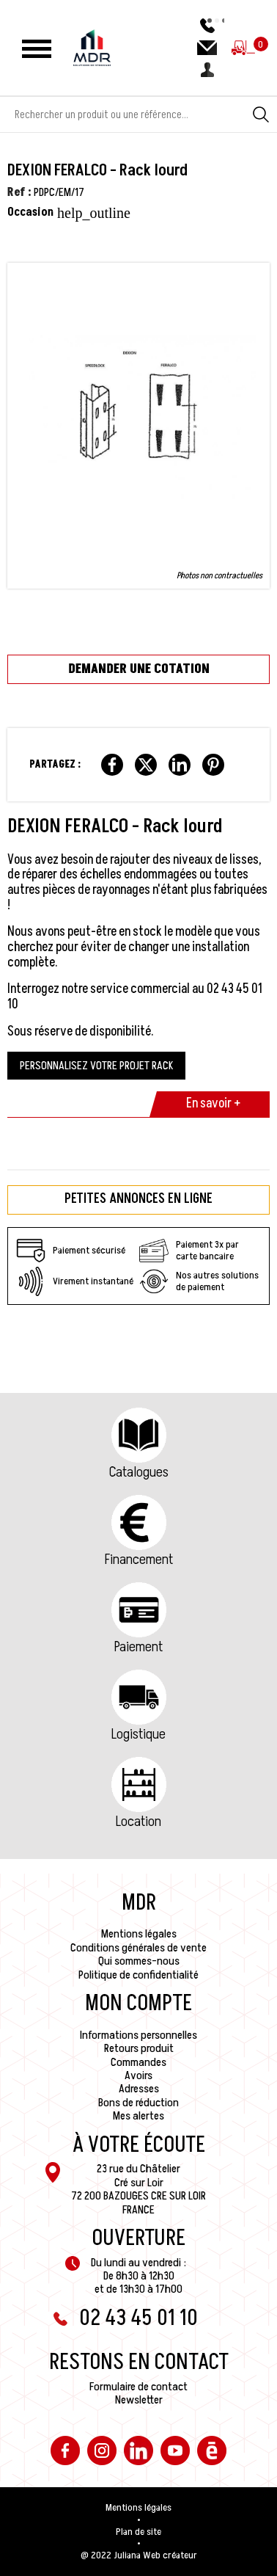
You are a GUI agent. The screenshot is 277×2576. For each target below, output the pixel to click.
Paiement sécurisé (70, 1250)
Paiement (138, 1647)
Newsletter (139, 2399)
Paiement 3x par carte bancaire (189, 1250)
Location (138, 1821)
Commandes (138, 2062)
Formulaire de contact (138, 2386)
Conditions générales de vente (138, 1948)
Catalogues (139, 1472)
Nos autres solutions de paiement (199, 1281)
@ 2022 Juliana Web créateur (139, 2555)
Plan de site (138, 2532)
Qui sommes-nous (139, 1961)
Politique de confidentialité (138, 1975)
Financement (139, 1559)
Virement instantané (74, 1281)
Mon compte (138, 2003)
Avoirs (138, 2075)
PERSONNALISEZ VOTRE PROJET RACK (96, 1066)
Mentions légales (139, 1934)
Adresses (139, 2089)
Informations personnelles (138, 2035)
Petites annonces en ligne (138, 1199)
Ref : (19, 192)
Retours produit (139, 2048)
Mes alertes (138, 2116)
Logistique (138, 1734)
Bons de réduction (138, 2103)
